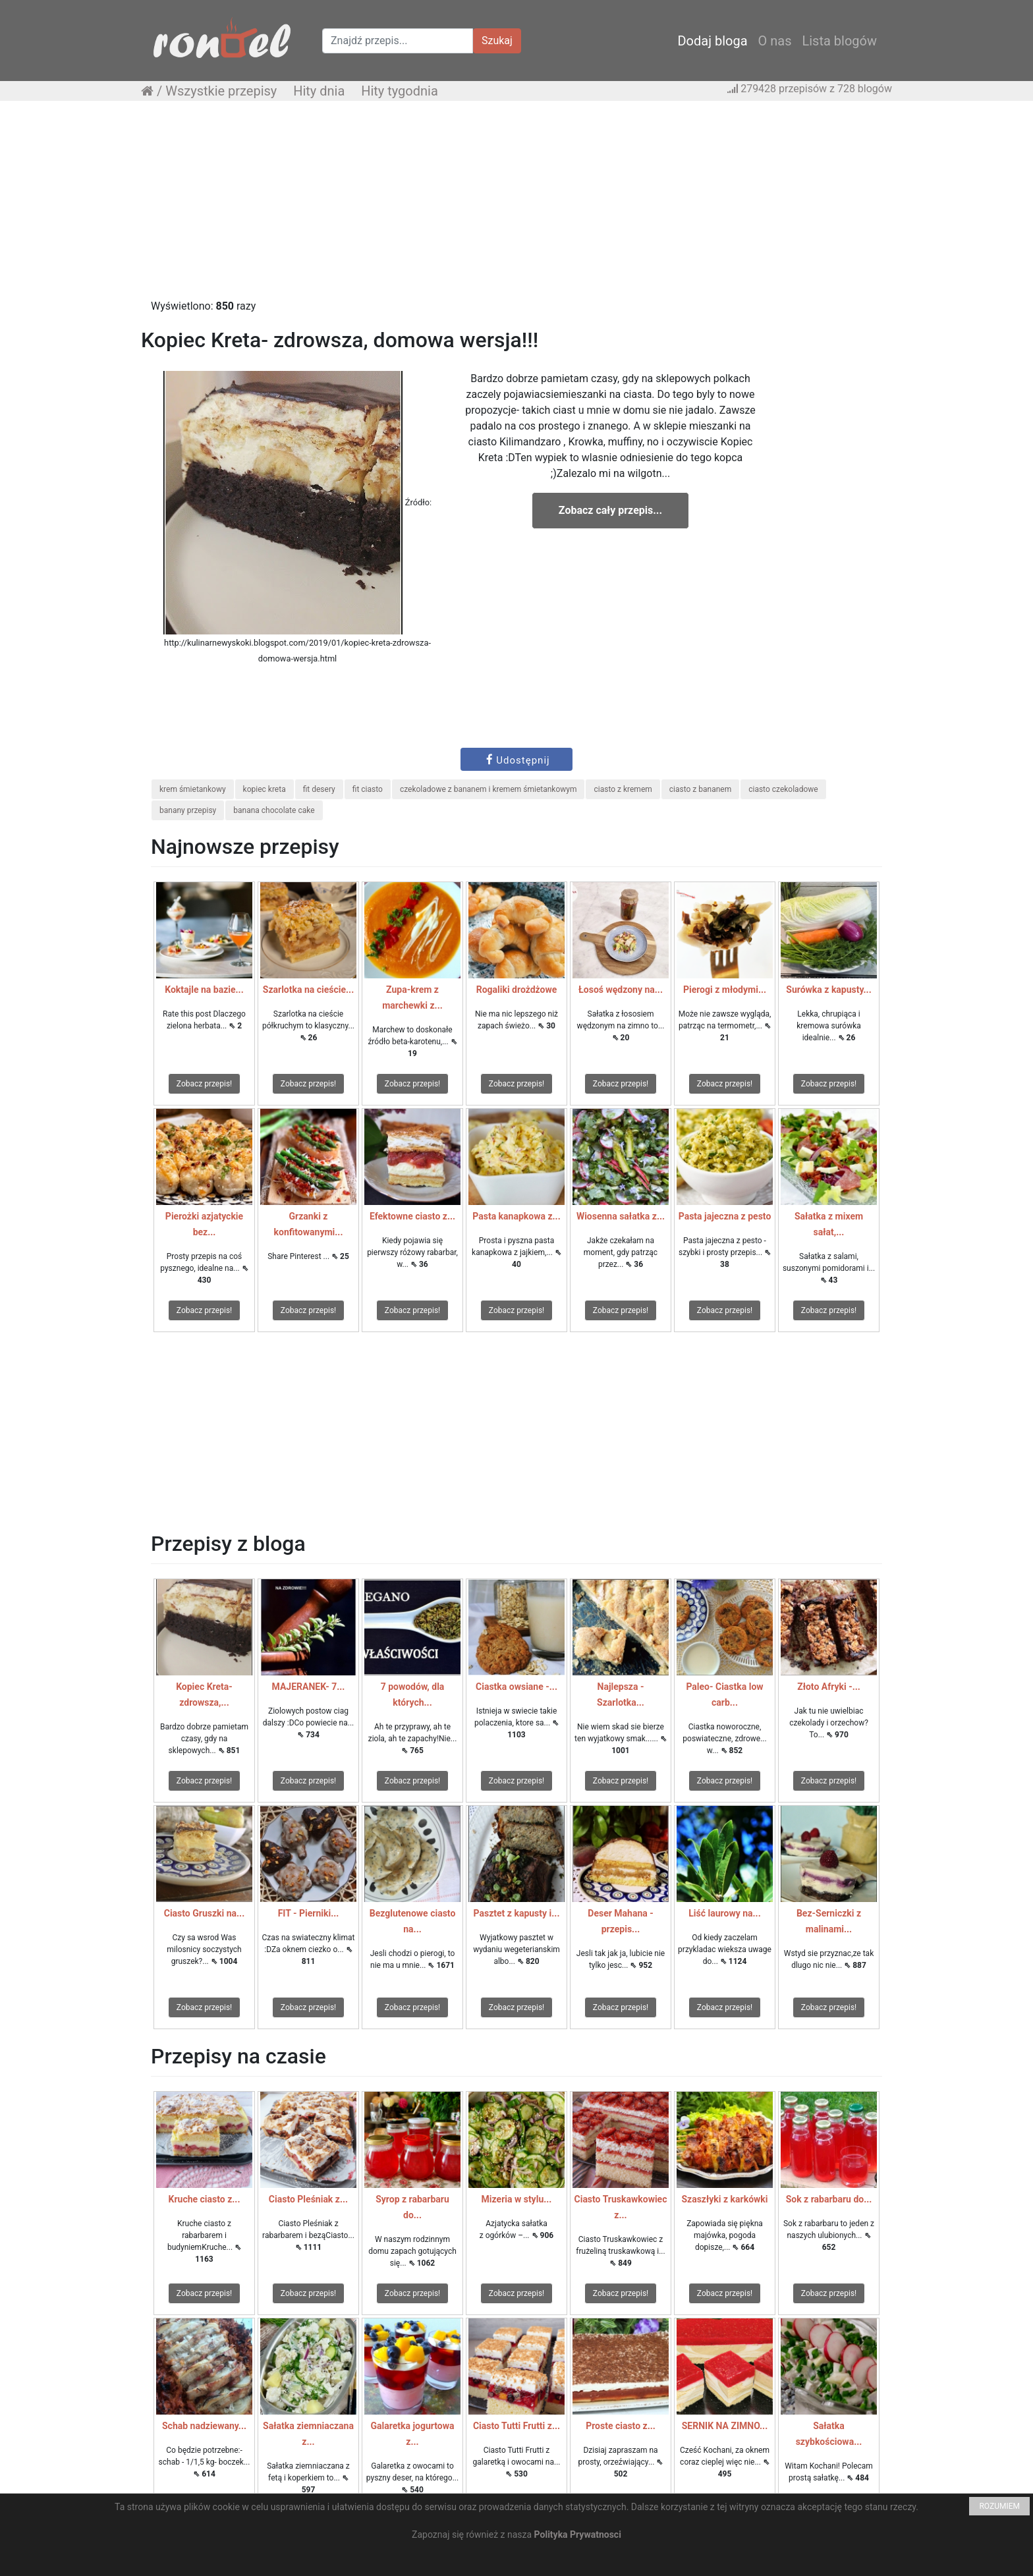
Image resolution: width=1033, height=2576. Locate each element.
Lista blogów (839, 41)
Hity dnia (319, 91)
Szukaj (497, 40)
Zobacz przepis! (204, 1083)
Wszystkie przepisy (221, 91)
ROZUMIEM (999, 2506)
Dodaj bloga (712, 41)
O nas (775, 41)
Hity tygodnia (399, 91)
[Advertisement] (516, 206)
